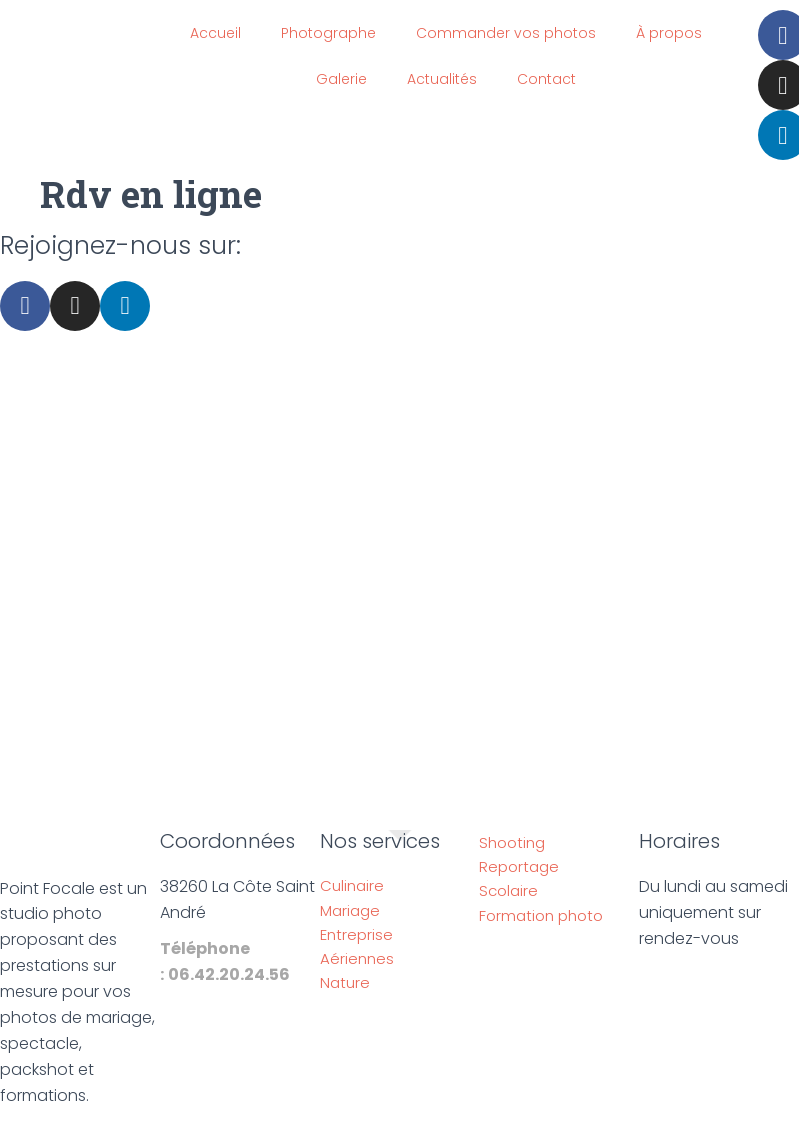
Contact (546, 79)
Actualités (442, 79)
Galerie (341, 79)
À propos (669, 33)
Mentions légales (303, 1129)
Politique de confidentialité (482, 1129)
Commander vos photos (506, 33)
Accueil (215, 33)
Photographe (328, 33)
